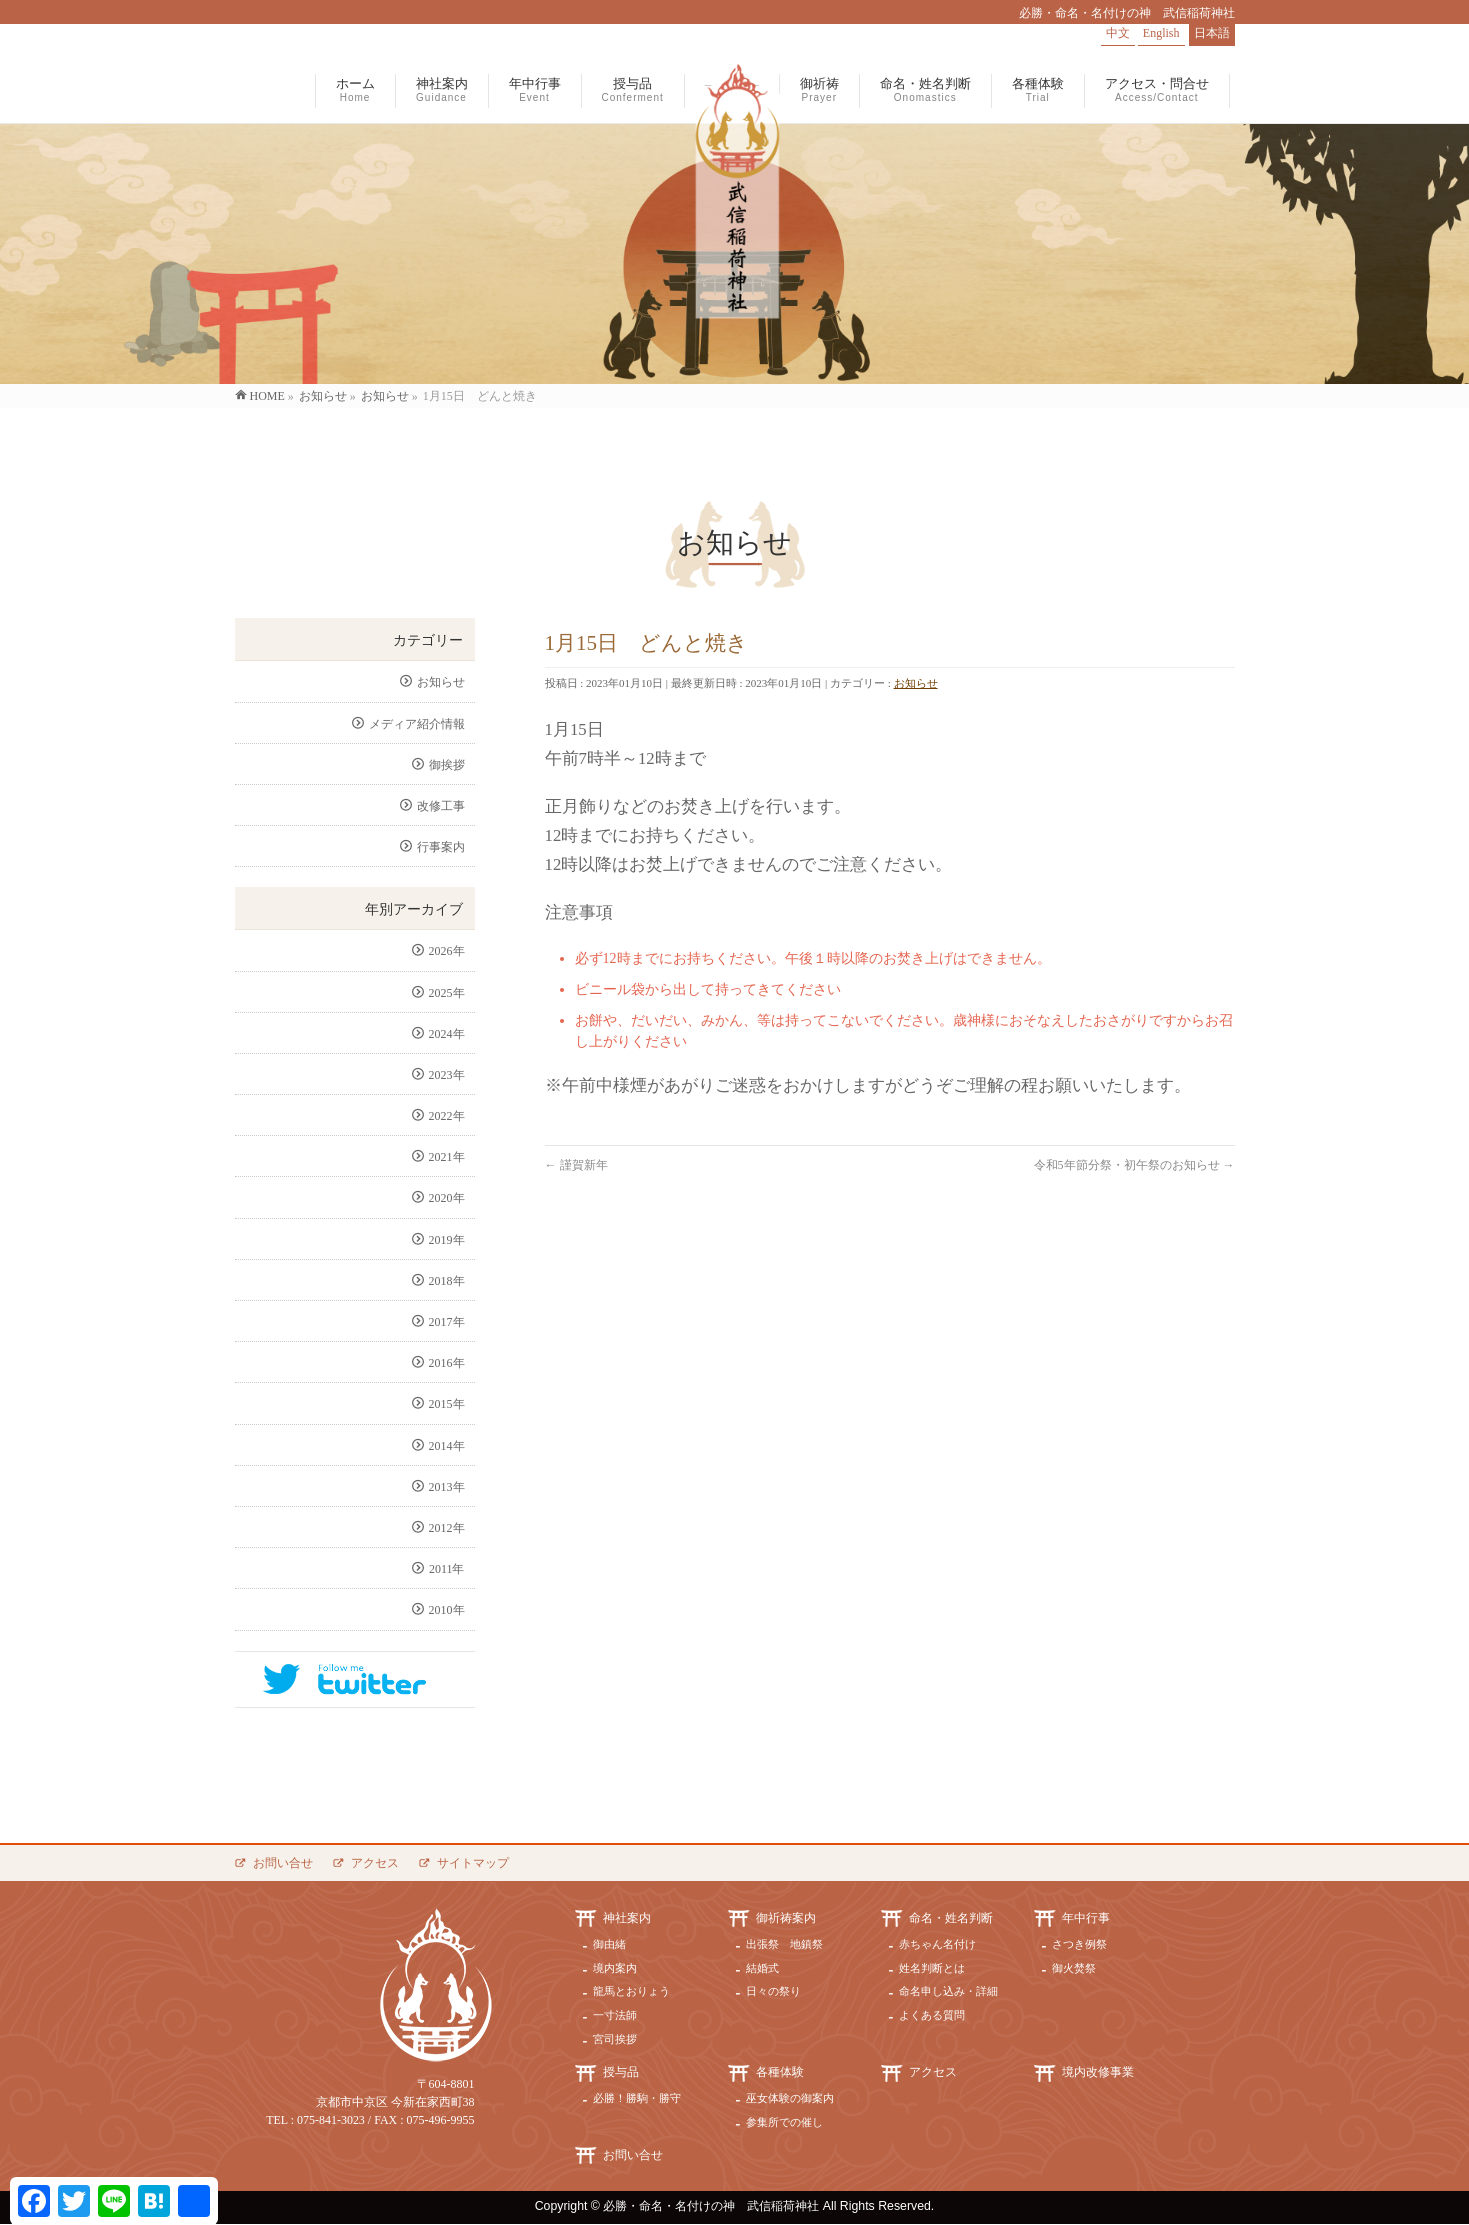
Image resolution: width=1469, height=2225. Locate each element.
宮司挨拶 (615, 2039)
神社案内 (627, 1918)
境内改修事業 (1098, 2072)
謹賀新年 (576, 1165)
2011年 (447, 1569)
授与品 (621, 2072)
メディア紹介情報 (417, 724)
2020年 (447, 1198)
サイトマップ (473, 1863)
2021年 (447, 1157)
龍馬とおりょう (631, 1991)
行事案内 (441, 847)
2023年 (447, 1075)
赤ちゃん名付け (937, 1944)
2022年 (447, 1116)
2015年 (447, 1404)
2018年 (447, 1281)
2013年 (447, 1487)
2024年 (447, 1034)
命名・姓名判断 (951, 1918)
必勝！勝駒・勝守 (637, 2098)
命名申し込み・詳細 (948, 1991)
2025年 (447, 993)
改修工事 (441, 806)
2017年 (447, 1322)
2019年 (447, 1240)
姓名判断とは (932, 1968)
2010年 (447, 1610)
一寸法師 (615, 2015)
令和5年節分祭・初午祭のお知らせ (1134, 1165)
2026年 (447, 951)
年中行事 (1086, 1918)
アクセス (375, 1863)
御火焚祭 (1074, 1968)
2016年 (447, 1363)
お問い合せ (283, 1863)
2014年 (447, 1446)
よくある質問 (932, 2015)
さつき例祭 (1079, 1944)
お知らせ (916, 683)
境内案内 (615, 1968)
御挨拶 (447, 765)
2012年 (447, 1528)
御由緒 (609, 1944)
